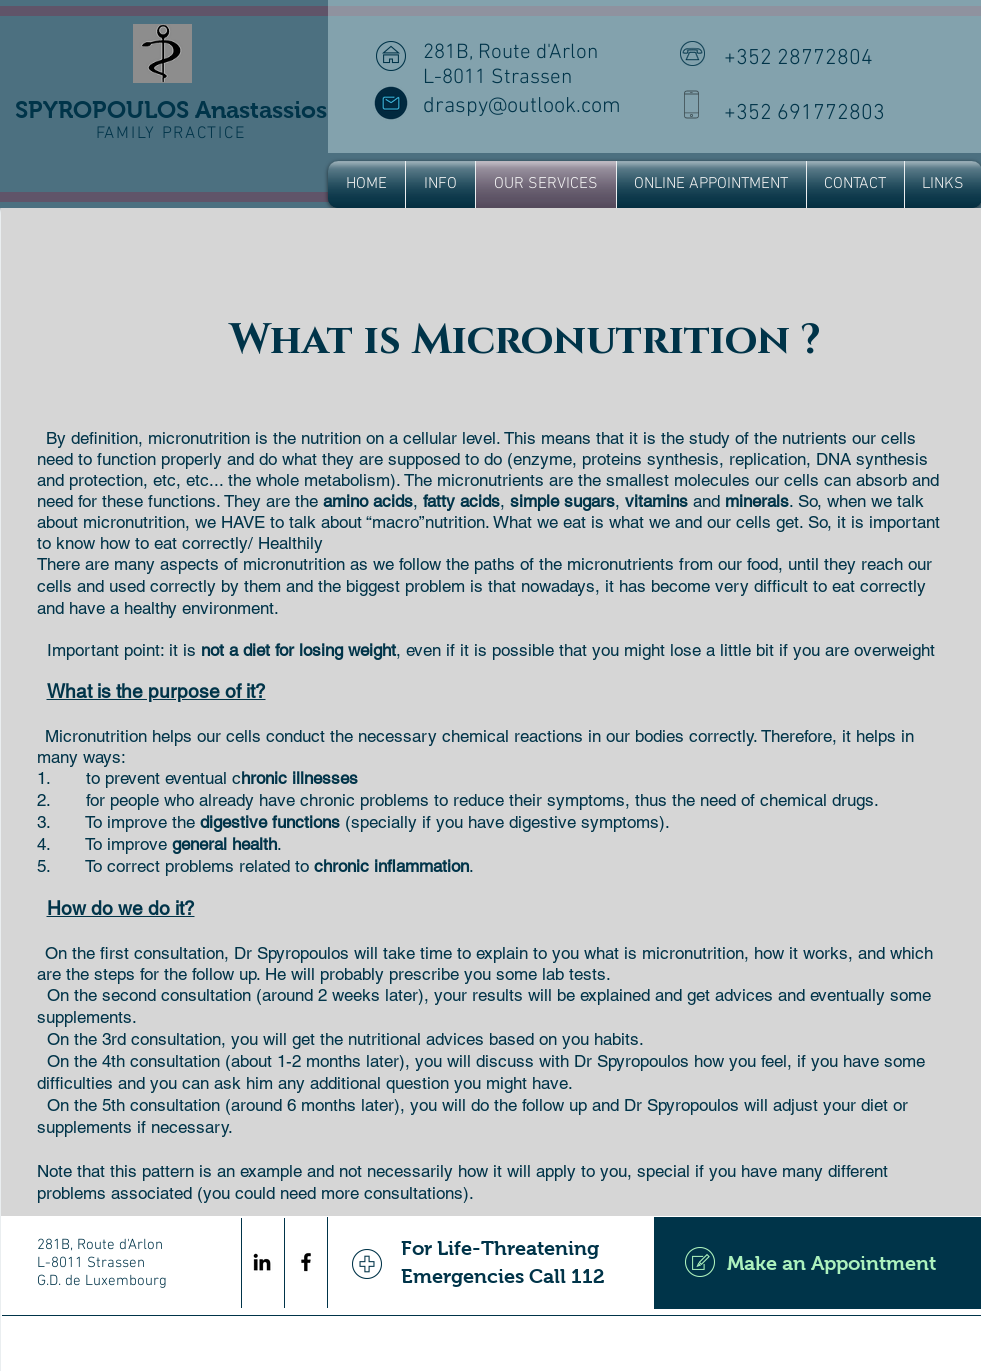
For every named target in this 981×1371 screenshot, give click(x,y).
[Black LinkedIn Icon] (262, 1262)
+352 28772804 (798, 58)
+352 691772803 (804, 113)
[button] (440, 184)
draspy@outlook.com (522, 106)
